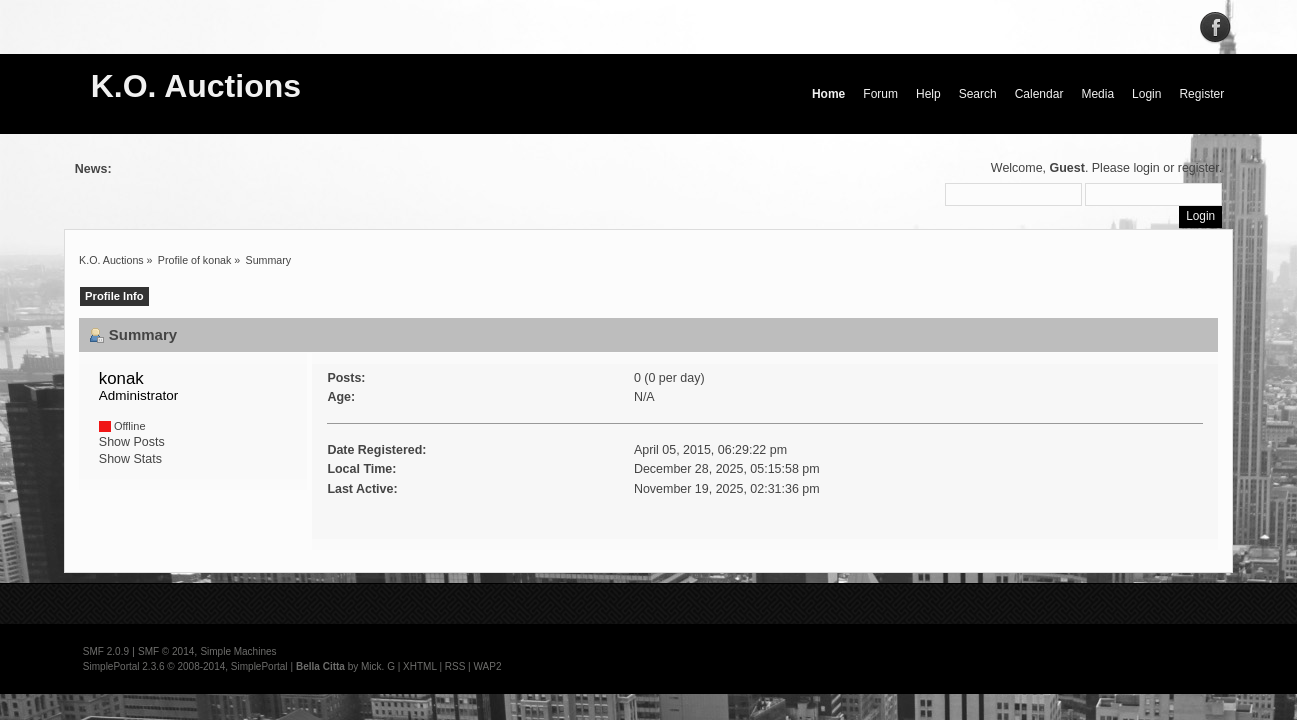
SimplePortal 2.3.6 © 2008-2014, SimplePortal (185, 666)
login (1146, 168)
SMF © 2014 (166, 651)
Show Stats (130, 459)
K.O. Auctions (196, 86)
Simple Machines (238, 651)
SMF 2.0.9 (106, 651)
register (1198, 168)
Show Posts (132, 442)
